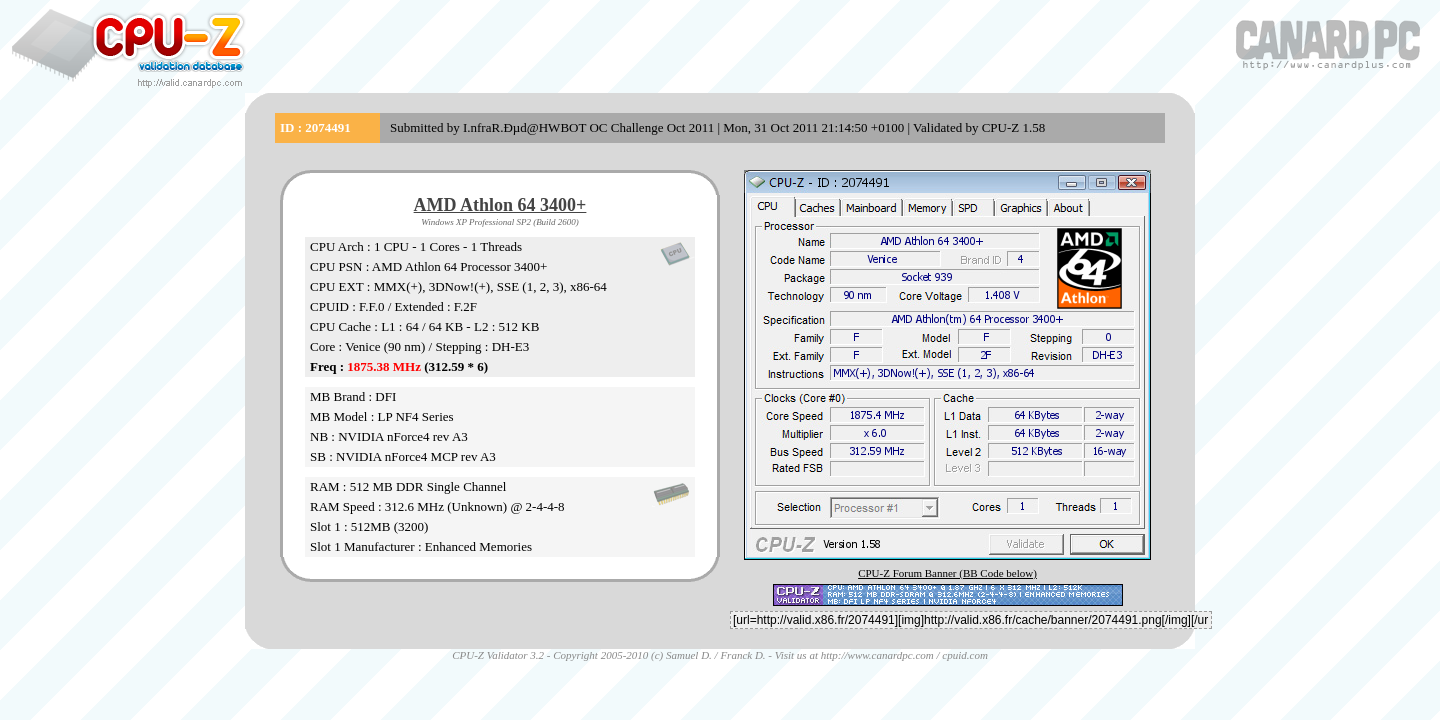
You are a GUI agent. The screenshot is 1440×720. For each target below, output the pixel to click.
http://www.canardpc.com (877, 655)
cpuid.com (965, 655)
